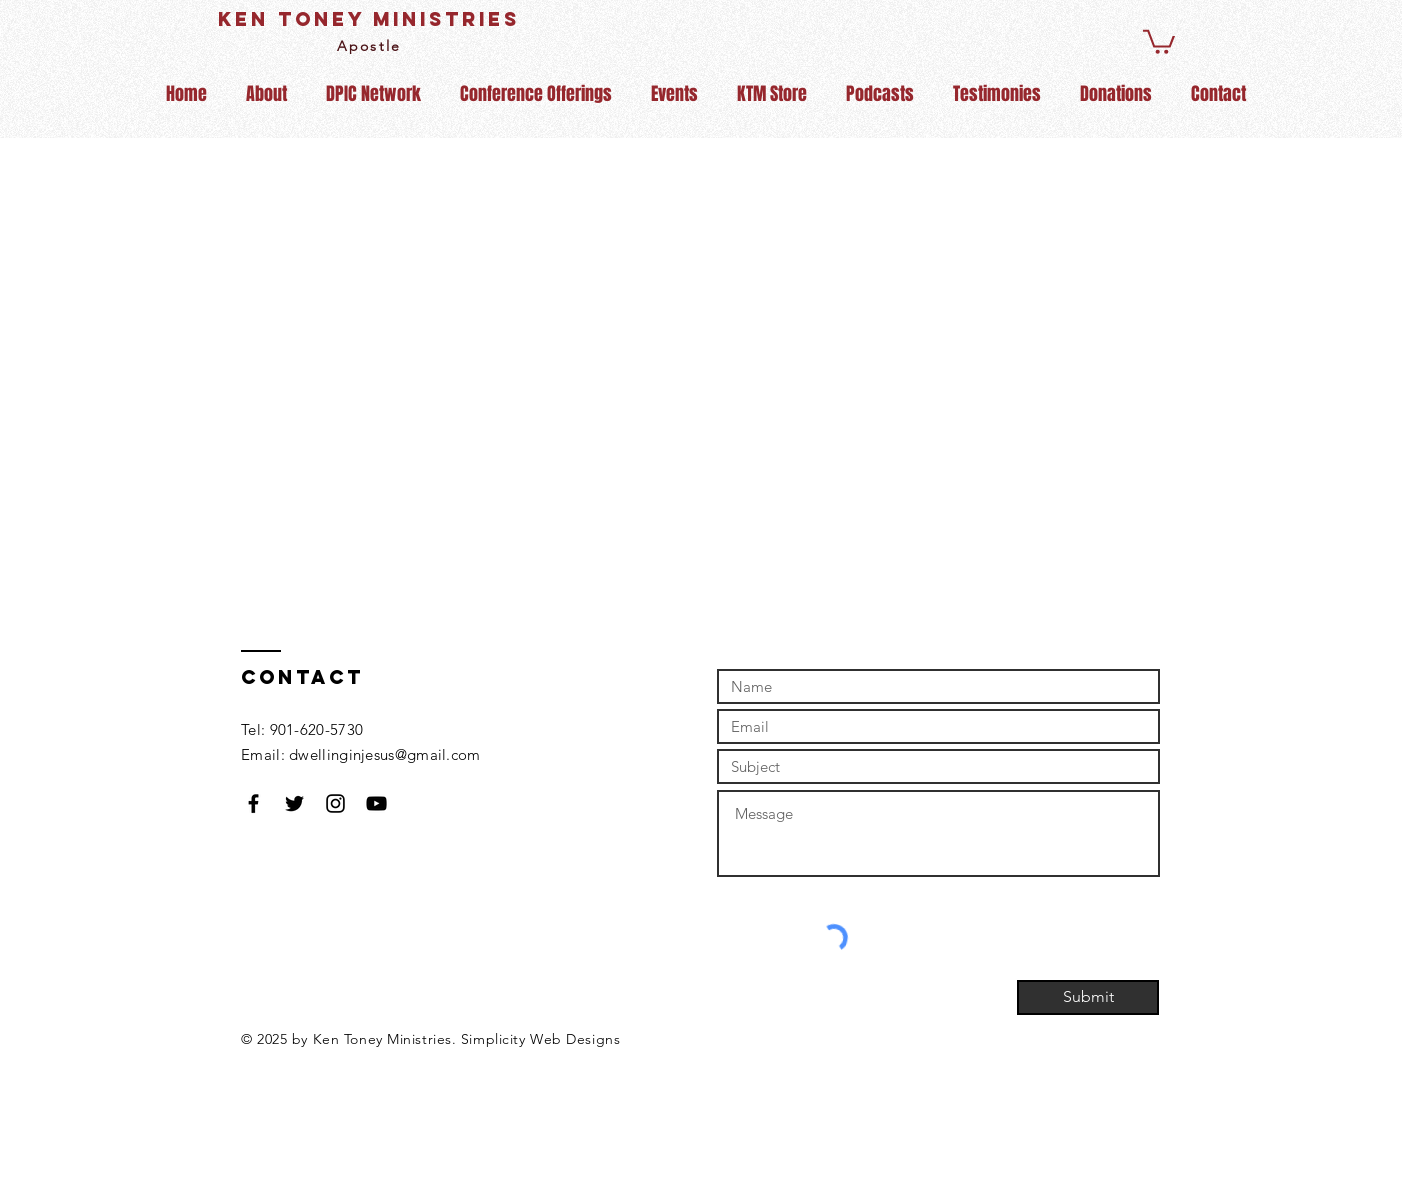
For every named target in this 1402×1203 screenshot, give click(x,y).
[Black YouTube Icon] (376, 803)
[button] (1159, 40)
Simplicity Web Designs (540, 1039)
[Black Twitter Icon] (294, 803)
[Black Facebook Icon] (253, 803)
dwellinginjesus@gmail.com (385, 754)
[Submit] (1088, 997)
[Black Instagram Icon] (335, 803)
